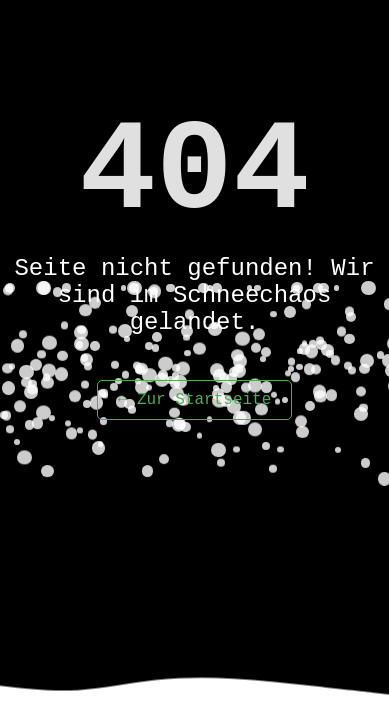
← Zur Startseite (195, 400)
